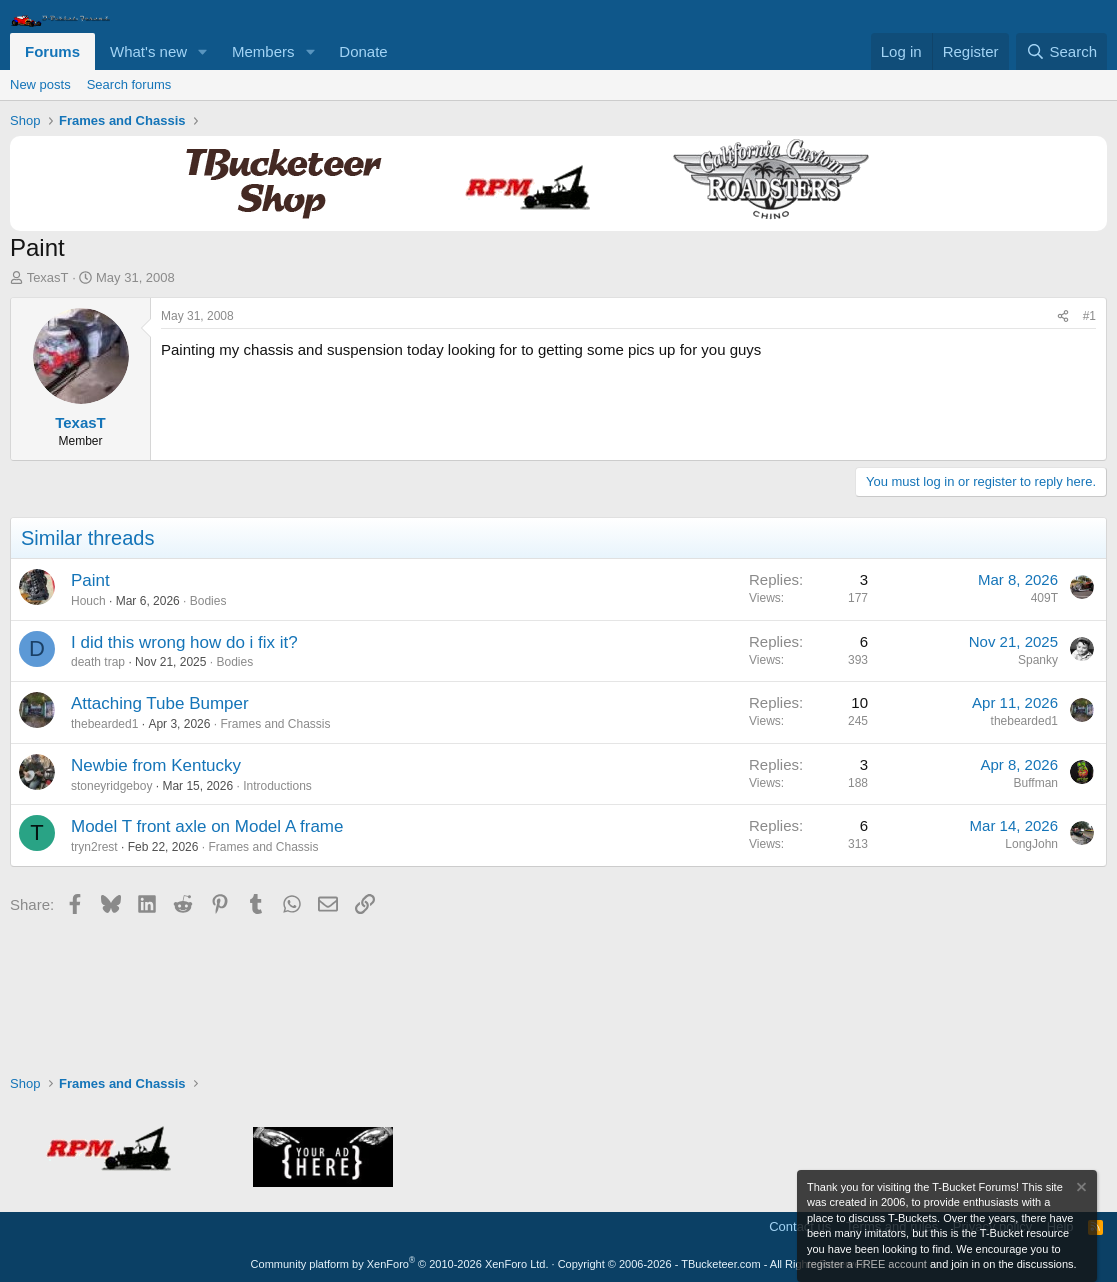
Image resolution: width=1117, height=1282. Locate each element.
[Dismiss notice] (1080, 1189)
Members (263, 51)
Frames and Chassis (275, 724)
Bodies (208, 601)
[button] (203, 51)
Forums (52, 51)
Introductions (277, 786)
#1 (1089, 316)
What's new (148, 51)
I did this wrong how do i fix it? (184, 642)
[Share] (1063, 316)
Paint (90, 580)
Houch (88, 601)
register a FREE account (867, 1264)
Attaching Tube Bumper (160, 703)
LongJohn (1031, 844)
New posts (40, 84)
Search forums (129, 84)
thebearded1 (104, 724)
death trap (98, 662)
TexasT (48, 277)
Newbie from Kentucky (156, 765)
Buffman (1036, 783)
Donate (363, 51)
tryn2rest (94, 847)
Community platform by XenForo (400, 1264)
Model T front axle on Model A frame (207, 826)
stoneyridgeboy (111, 786)
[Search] (1061, 51)
